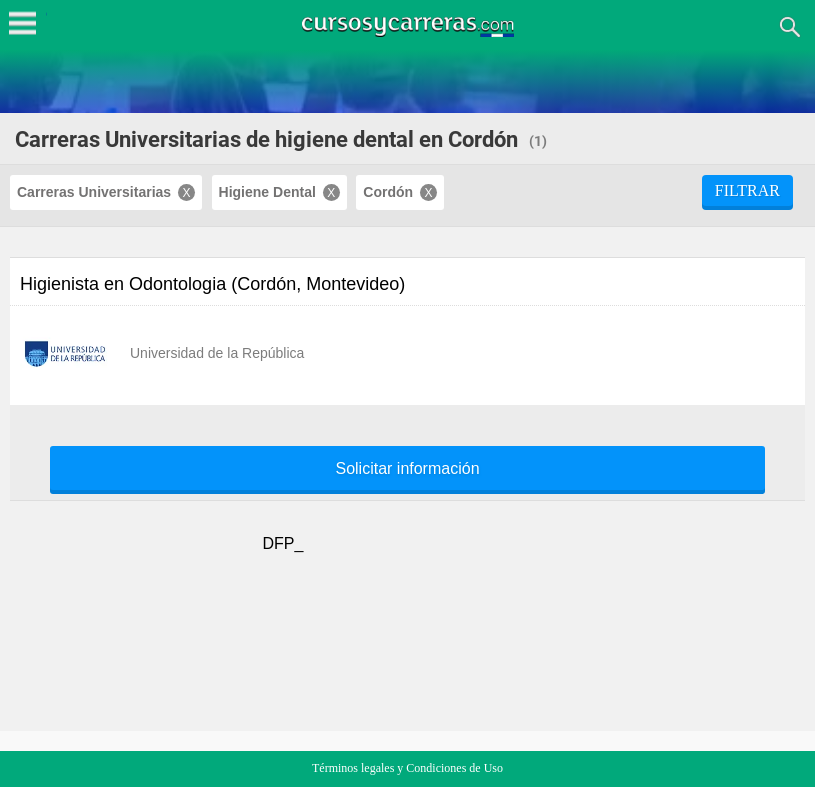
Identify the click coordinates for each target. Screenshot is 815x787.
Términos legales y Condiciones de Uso (407, 768)
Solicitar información (407, 469)
